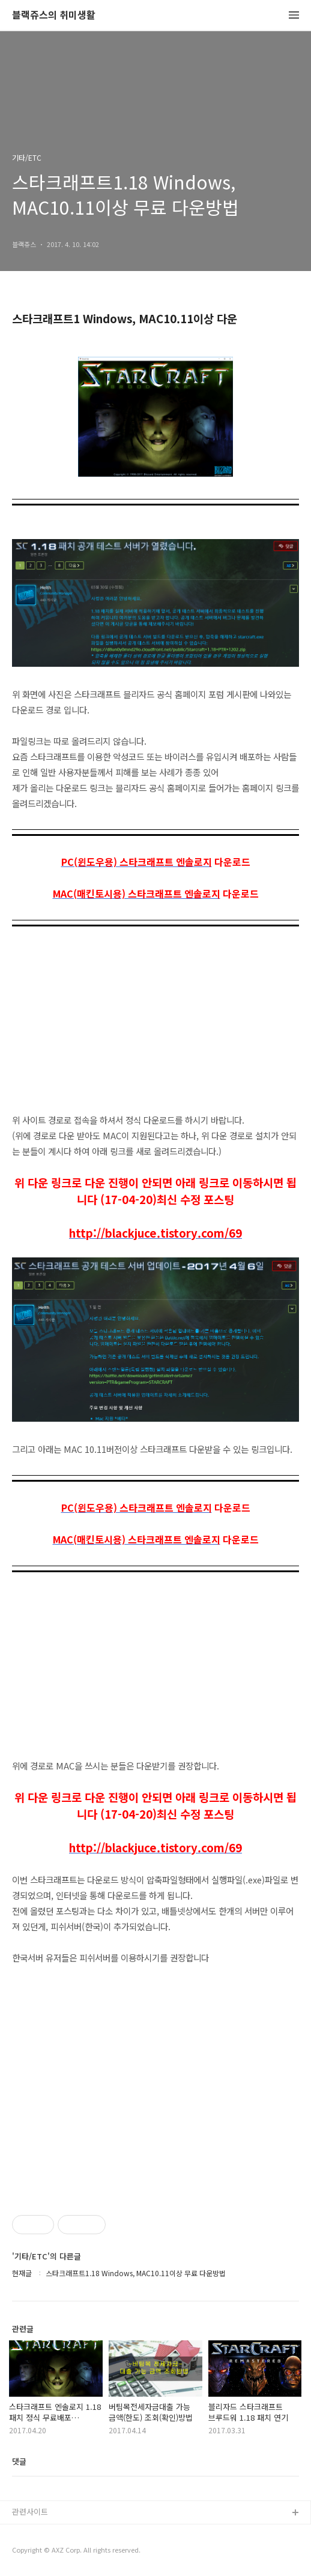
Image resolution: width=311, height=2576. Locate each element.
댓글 (19, 2461)
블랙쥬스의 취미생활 (53, 15)
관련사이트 (30, 2511)
